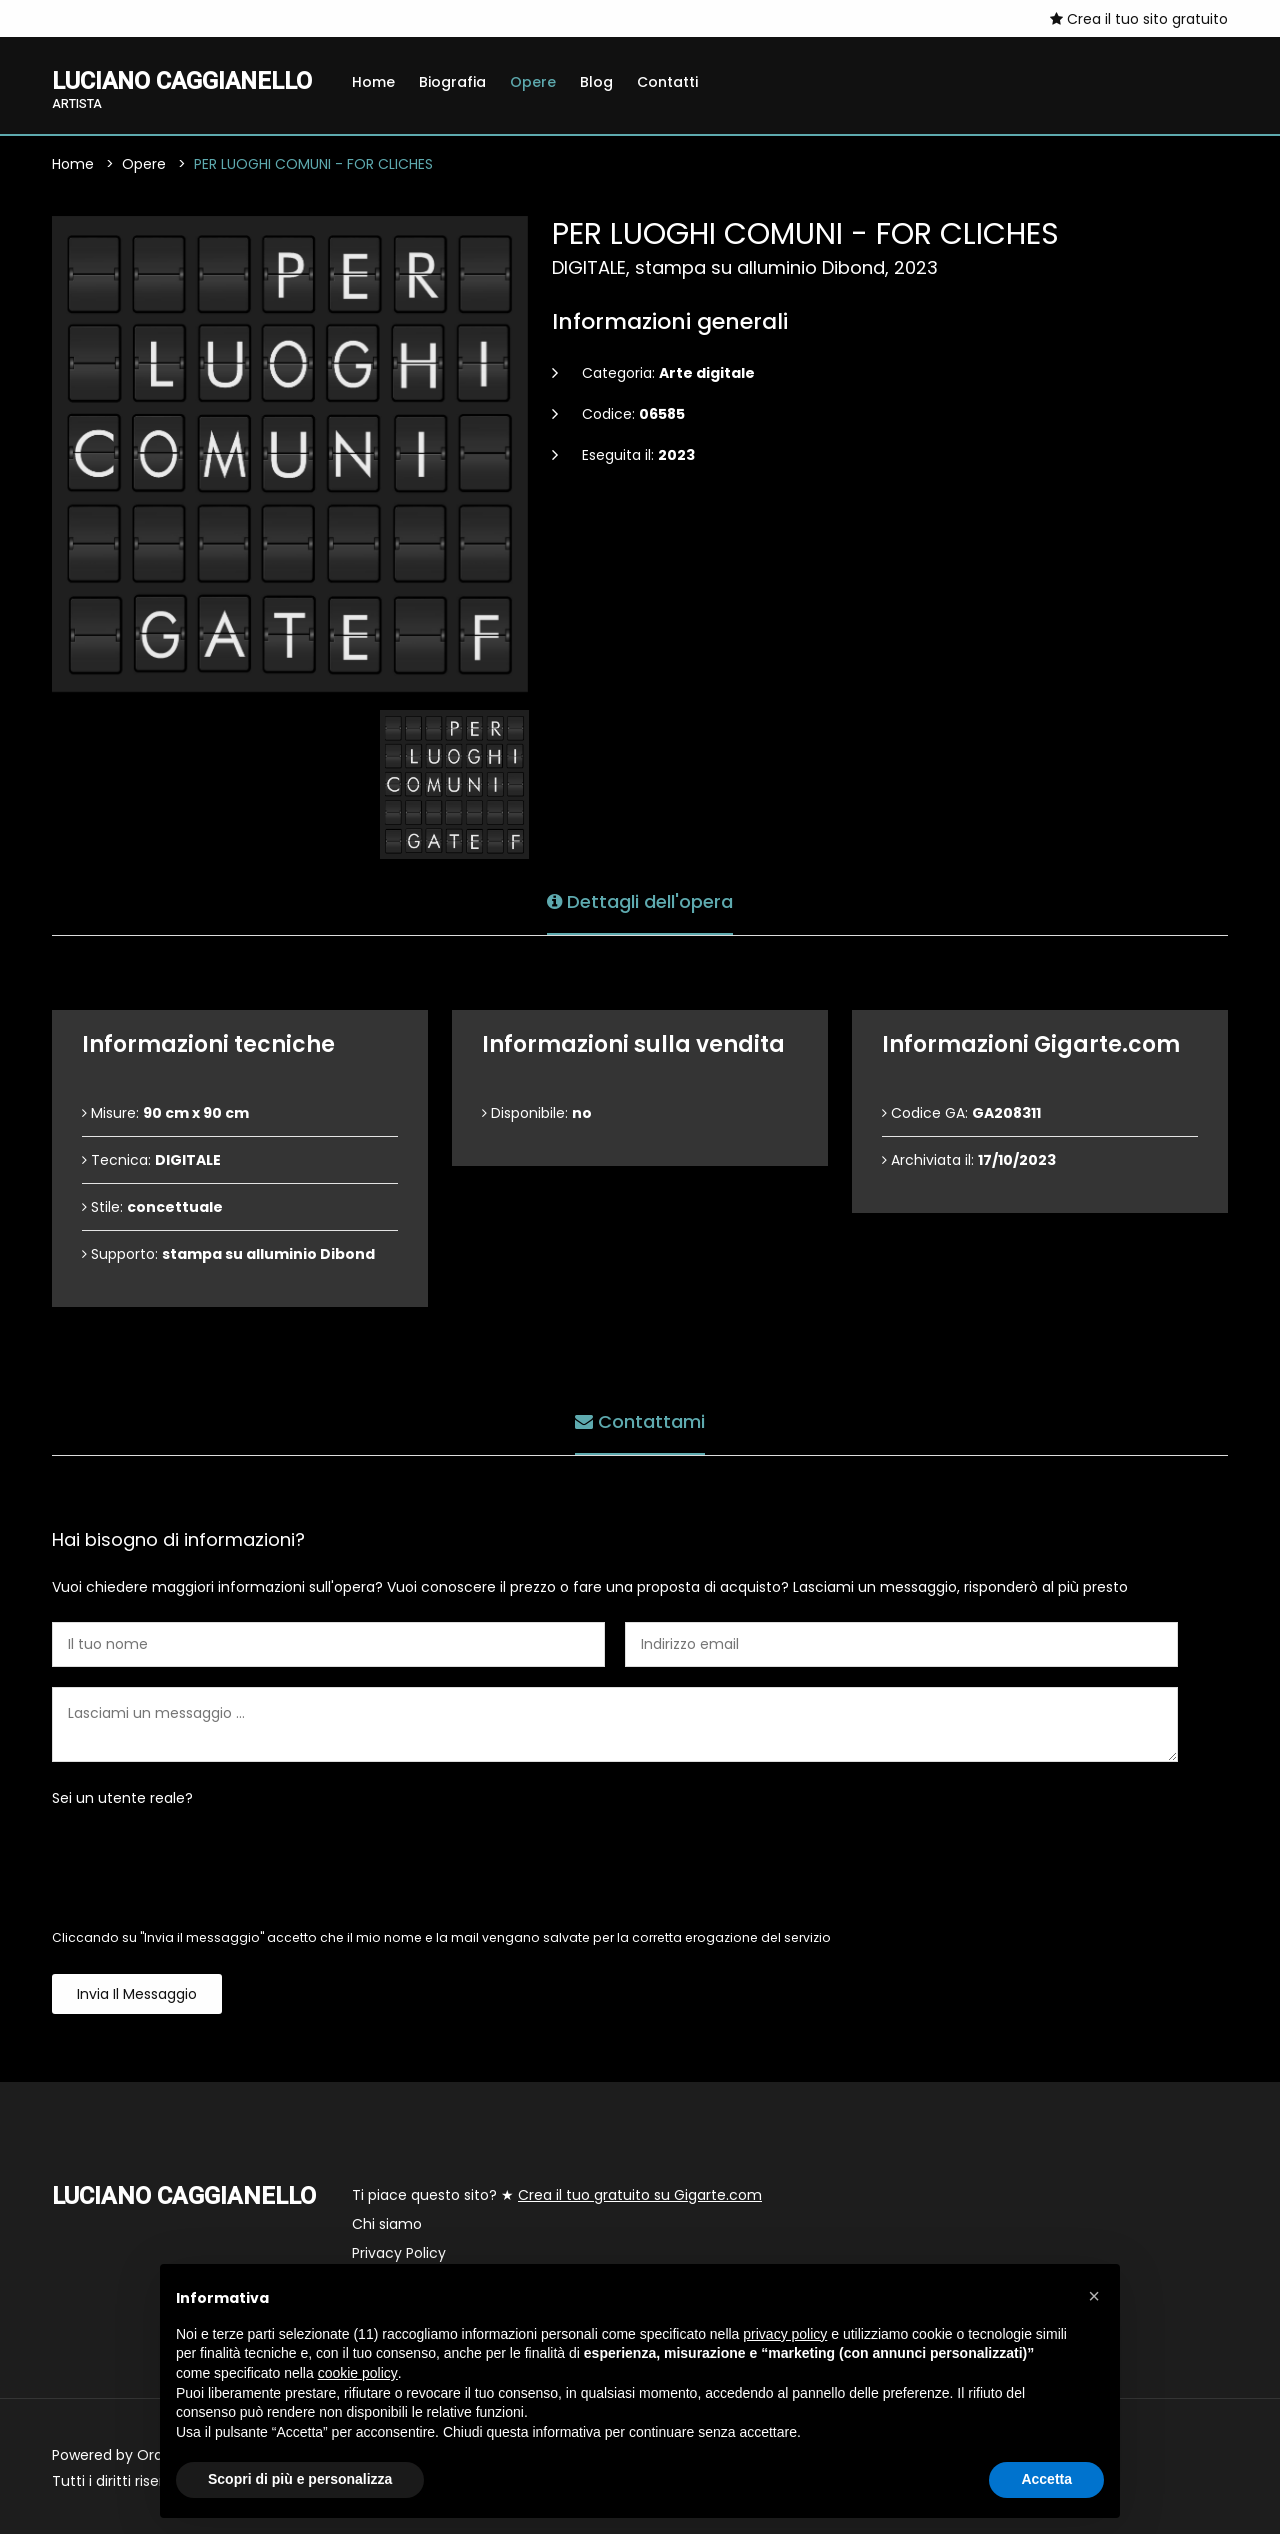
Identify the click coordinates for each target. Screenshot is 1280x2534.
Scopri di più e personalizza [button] (300, 2479)
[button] (1094, 2296)
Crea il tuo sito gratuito (1139, 19)
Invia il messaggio (137, 1994)
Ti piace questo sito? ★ (557, 2195)
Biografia (452, 82)
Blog (596, 82)
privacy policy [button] (785, 2334)
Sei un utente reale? (122, 1798)
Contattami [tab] (640, 1421)
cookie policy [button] (358, 2373)
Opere (533, 82)
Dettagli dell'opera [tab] (640, 901)
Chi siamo (387, 2224)
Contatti (667, 82)
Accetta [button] (1046, 2479)
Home (373, 82)
